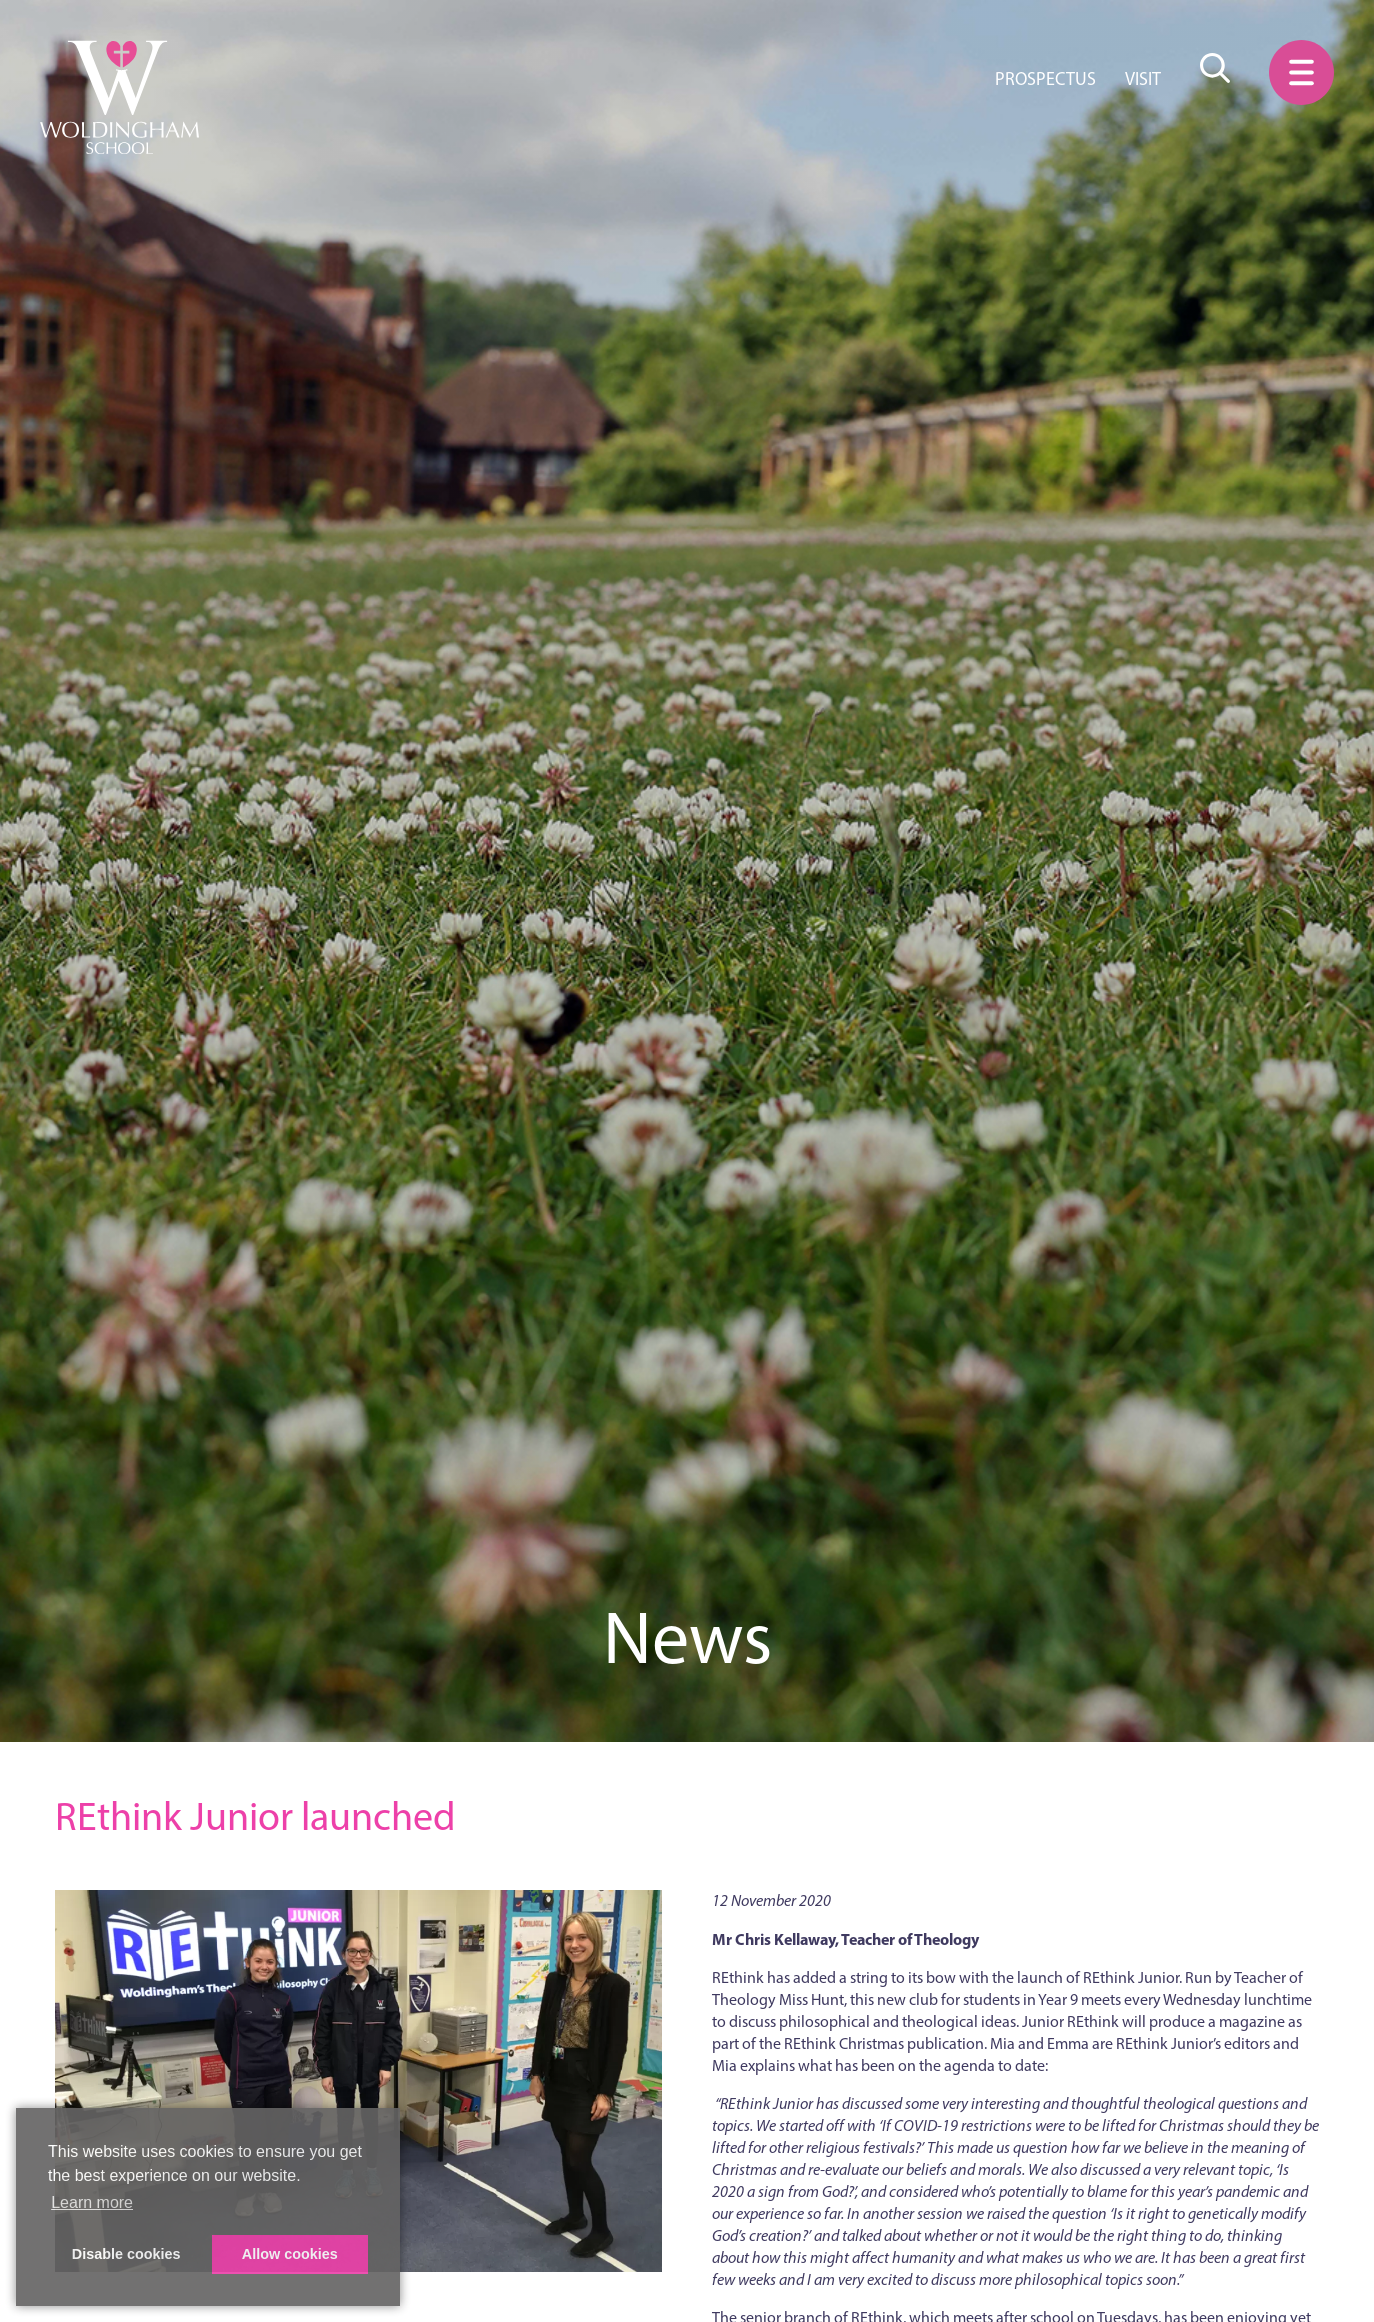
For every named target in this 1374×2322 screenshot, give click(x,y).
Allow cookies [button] (290, 2254)
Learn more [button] (92, 2202)
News (687, 1637)
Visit (1143, 79)
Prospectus (1045, 79)
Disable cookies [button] (126, 2254)
